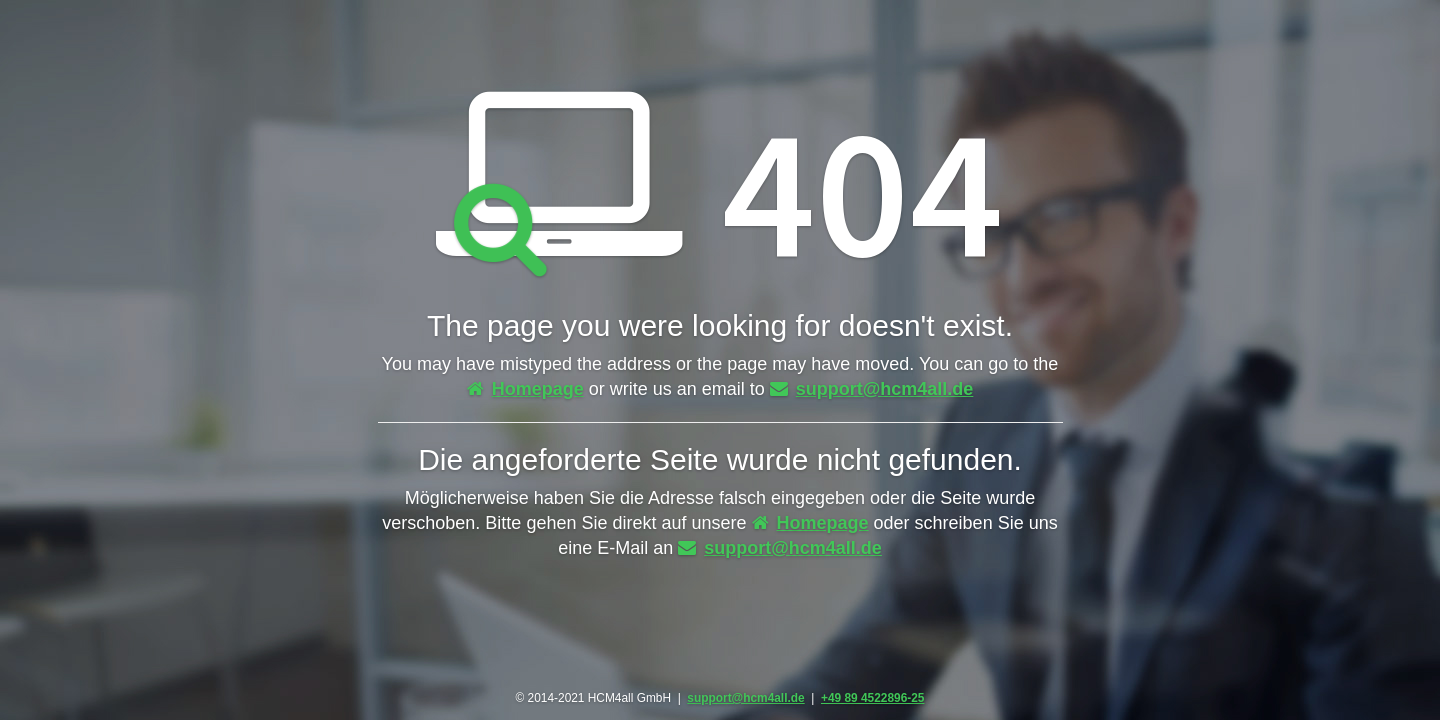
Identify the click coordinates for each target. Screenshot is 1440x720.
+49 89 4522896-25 (872, 698)
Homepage (525, 389)
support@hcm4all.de (872, 389)
